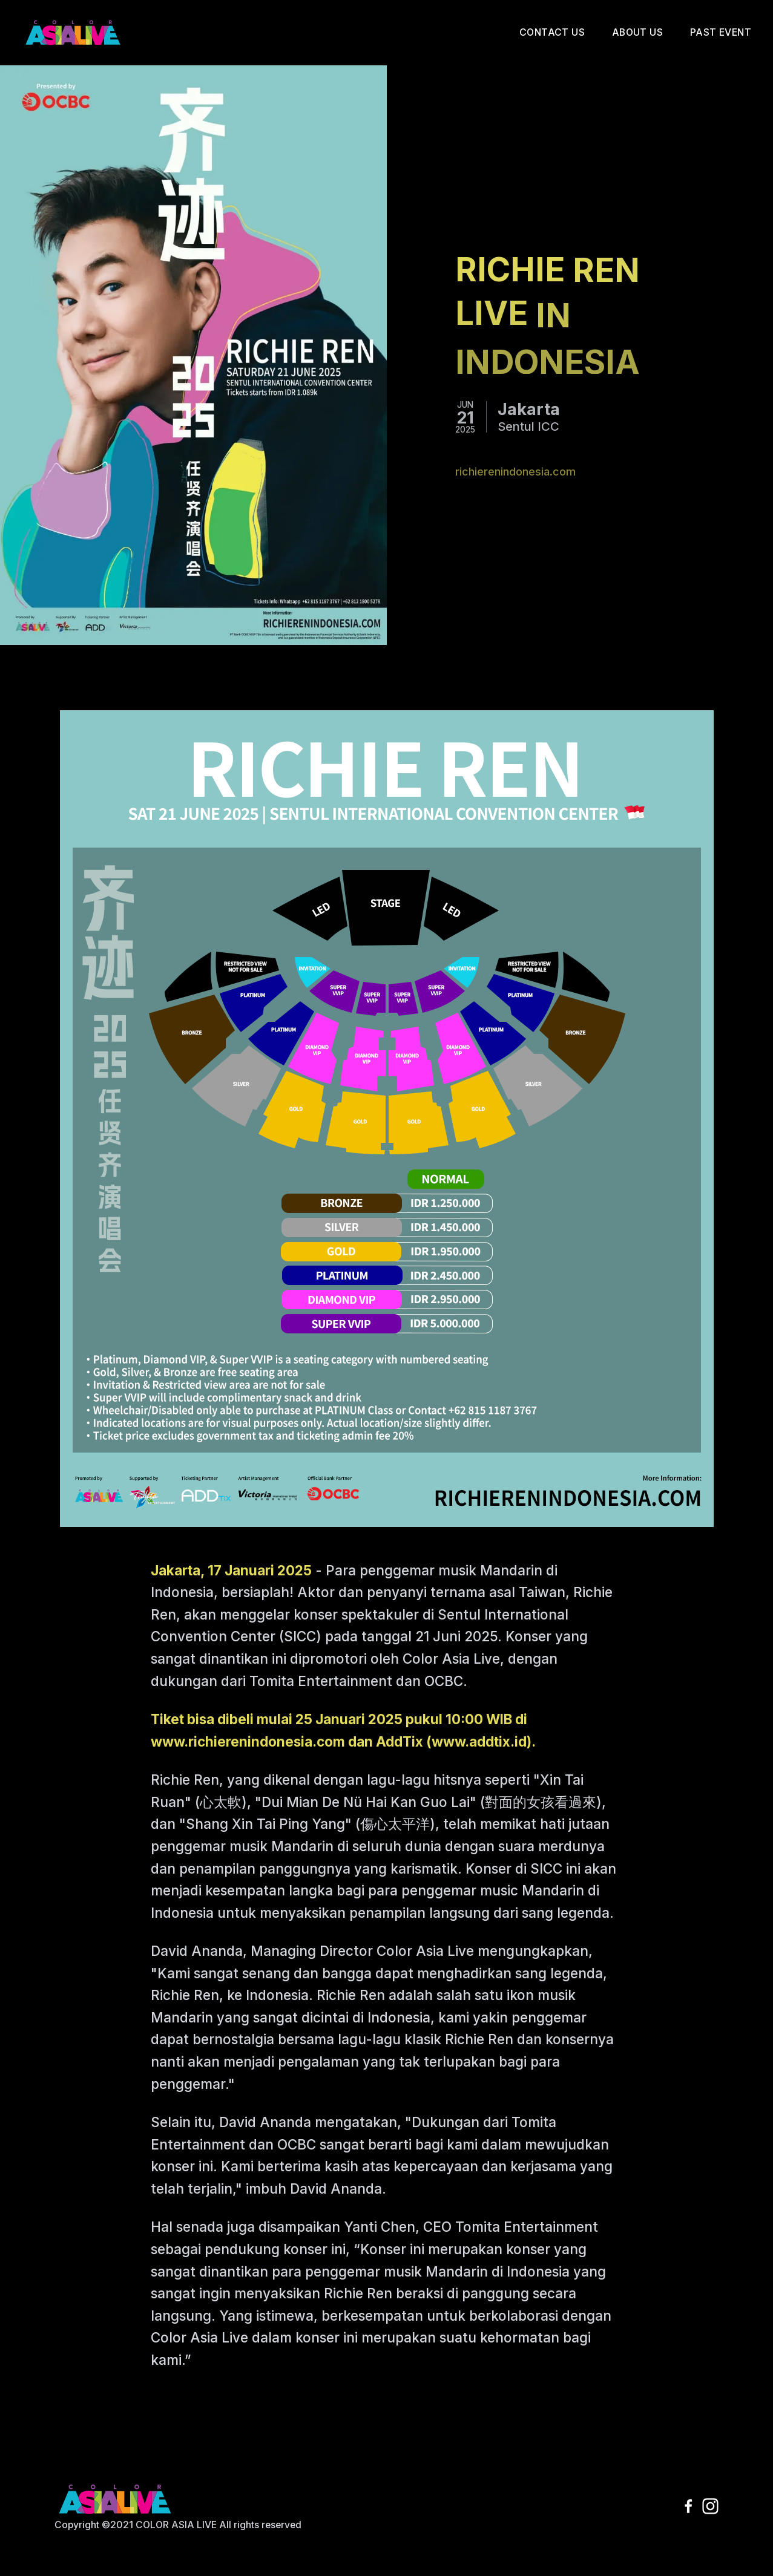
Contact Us (552, 32)
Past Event (720, 32)
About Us (637, 32)
